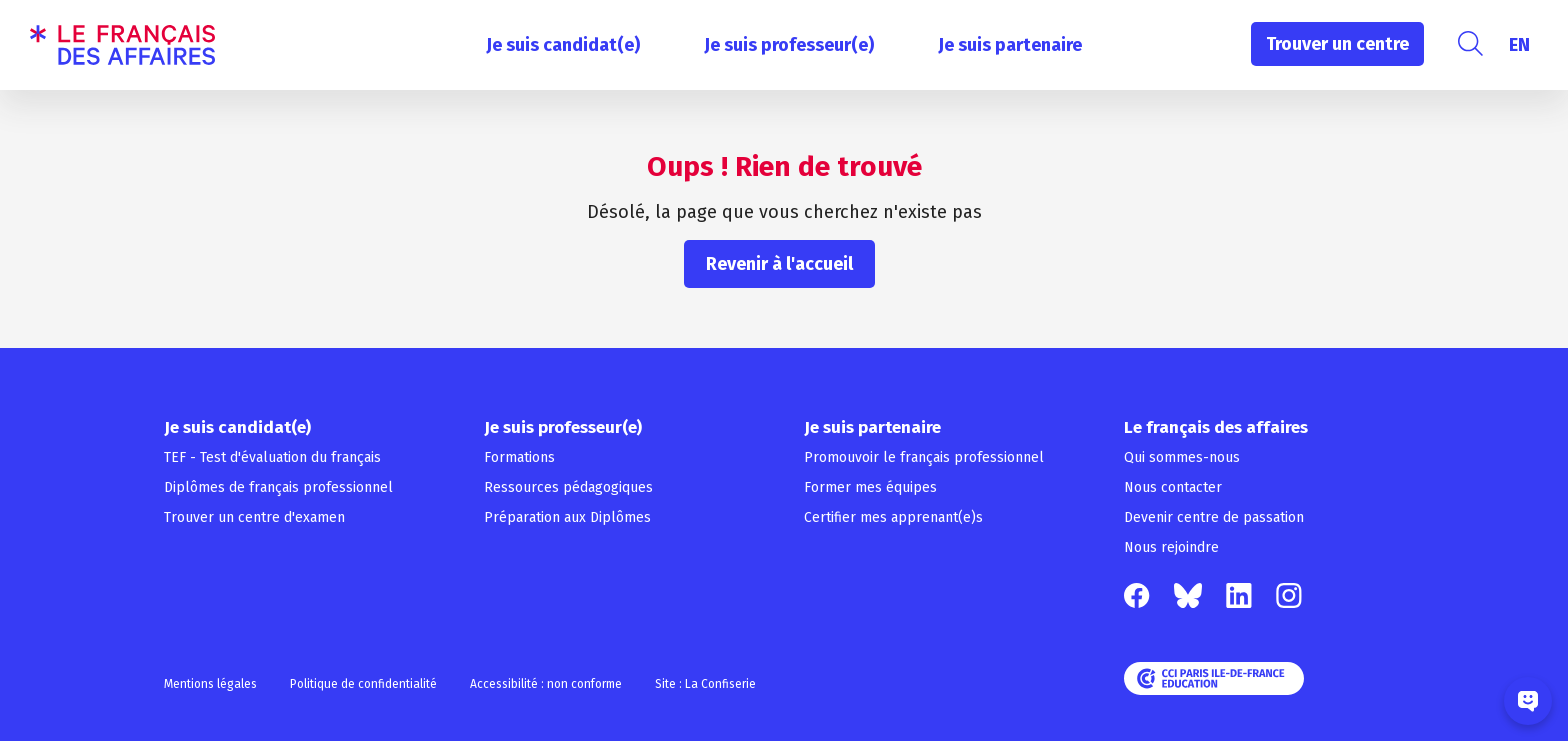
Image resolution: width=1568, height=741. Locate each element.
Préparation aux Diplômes (567, 517)
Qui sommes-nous (1182, 457)
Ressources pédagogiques (568, 487)
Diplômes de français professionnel (278, 487)
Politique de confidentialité (363, 684)
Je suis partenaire (1010, 45)
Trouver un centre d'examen (254, 517)
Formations (519, 457)
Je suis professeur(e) (789, 45)
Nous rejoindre (1171, 547)
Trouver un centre (1337, 44)
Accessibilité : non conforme (546, 684)
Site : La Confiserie (705, 684)
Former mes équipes (870, 487)
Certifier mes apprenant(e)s (893, 517)
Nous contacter (1173, 487)
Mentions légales (210, 684)
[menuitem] (1519, 45)
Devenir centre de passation (1214, 517)
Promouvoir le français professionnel (924, 457)
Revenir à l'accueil (779, 264)
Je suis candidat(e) (563, 45)
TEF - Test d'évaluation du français (272, 457)
